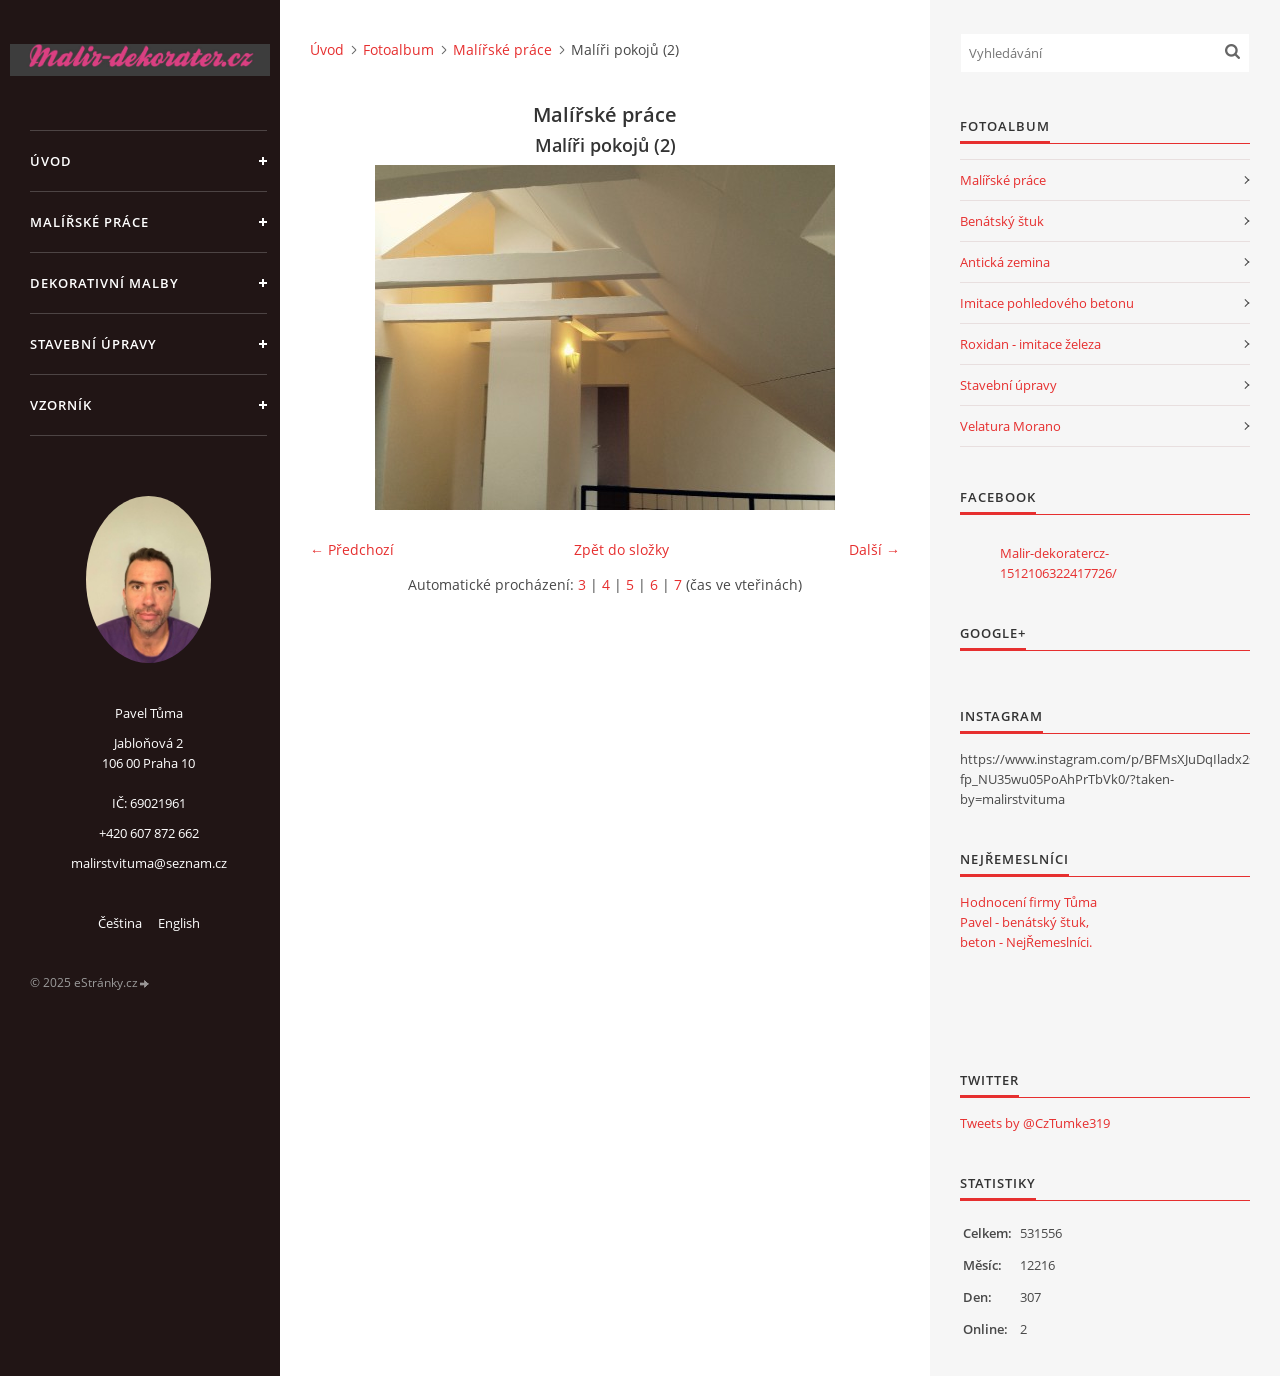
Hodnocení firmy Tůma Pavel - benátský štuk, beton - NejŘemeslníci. (1028, 922)
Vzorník (61, 405)
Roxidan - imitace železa (1030, 344)
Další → (874, 549)
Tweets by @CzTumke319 (1035, 1123)
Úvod (51, 161)
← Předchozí (352, 549)
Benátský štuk (1002, 221)
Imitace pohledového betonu (1047, 303)
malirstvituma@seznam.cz (149, 863)
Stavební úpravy (93, 344)
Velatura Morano (1010, 426)
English (179, 923)
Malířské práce (89, 222)
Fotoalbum (398, 49)
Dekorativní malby (104, 283)
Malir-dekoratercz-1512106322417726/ (1058, 563)
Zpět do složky (621, 549)
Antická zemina (1005, 262)
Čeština (120, 923)
